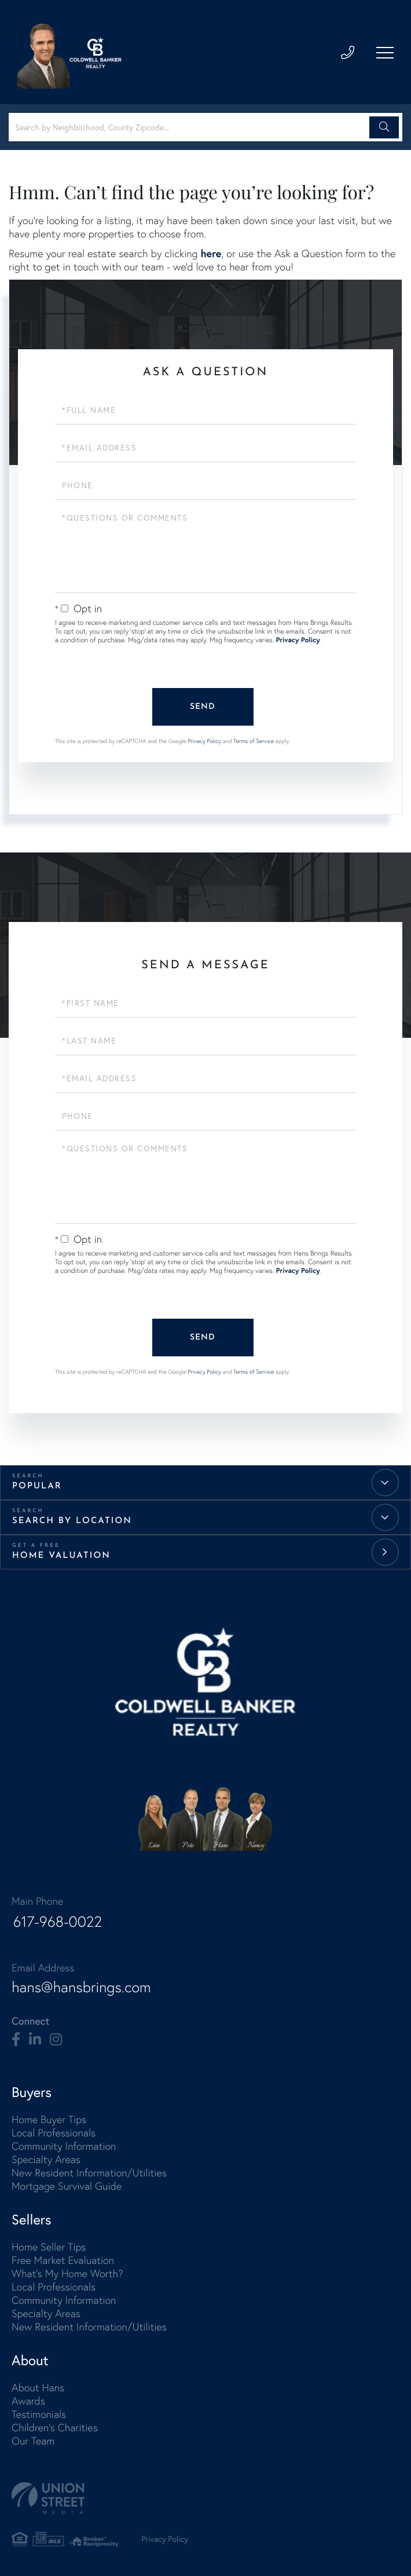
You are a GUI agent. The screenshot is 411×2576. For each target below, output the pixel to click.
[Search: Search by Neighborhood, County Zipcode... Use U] (190, 127)
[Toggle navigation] (385, 52)
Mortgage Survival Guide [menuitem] (67, 2186)
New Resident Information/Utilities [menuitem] (89, 2173)
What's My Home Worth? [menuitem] (67, 2274)
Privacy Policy (298, 640)
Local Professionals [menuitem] (54, 2133)
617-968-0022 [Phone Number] (57, 1922)
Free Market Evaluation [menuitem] (63, 2260)
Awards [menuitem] (28, 2401)
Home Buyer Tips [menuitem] (49, 2120)
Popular (37, 1486)
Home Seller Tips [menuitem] (49, 2247)
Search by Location (72, 1521)
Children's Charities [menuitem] (55, 2428)
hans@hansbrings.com (82, 1987)
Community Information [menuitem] (64, 2146)
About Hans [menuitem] (38, 2388)
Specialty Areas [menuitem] (46, 2160)
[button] (384, 127)
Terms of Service (253, 741)
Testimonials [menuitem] (39, 2414)
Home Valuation (61, 1556)
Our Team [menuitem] (33, 2441)
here (210, 253)
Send (202, 706)
